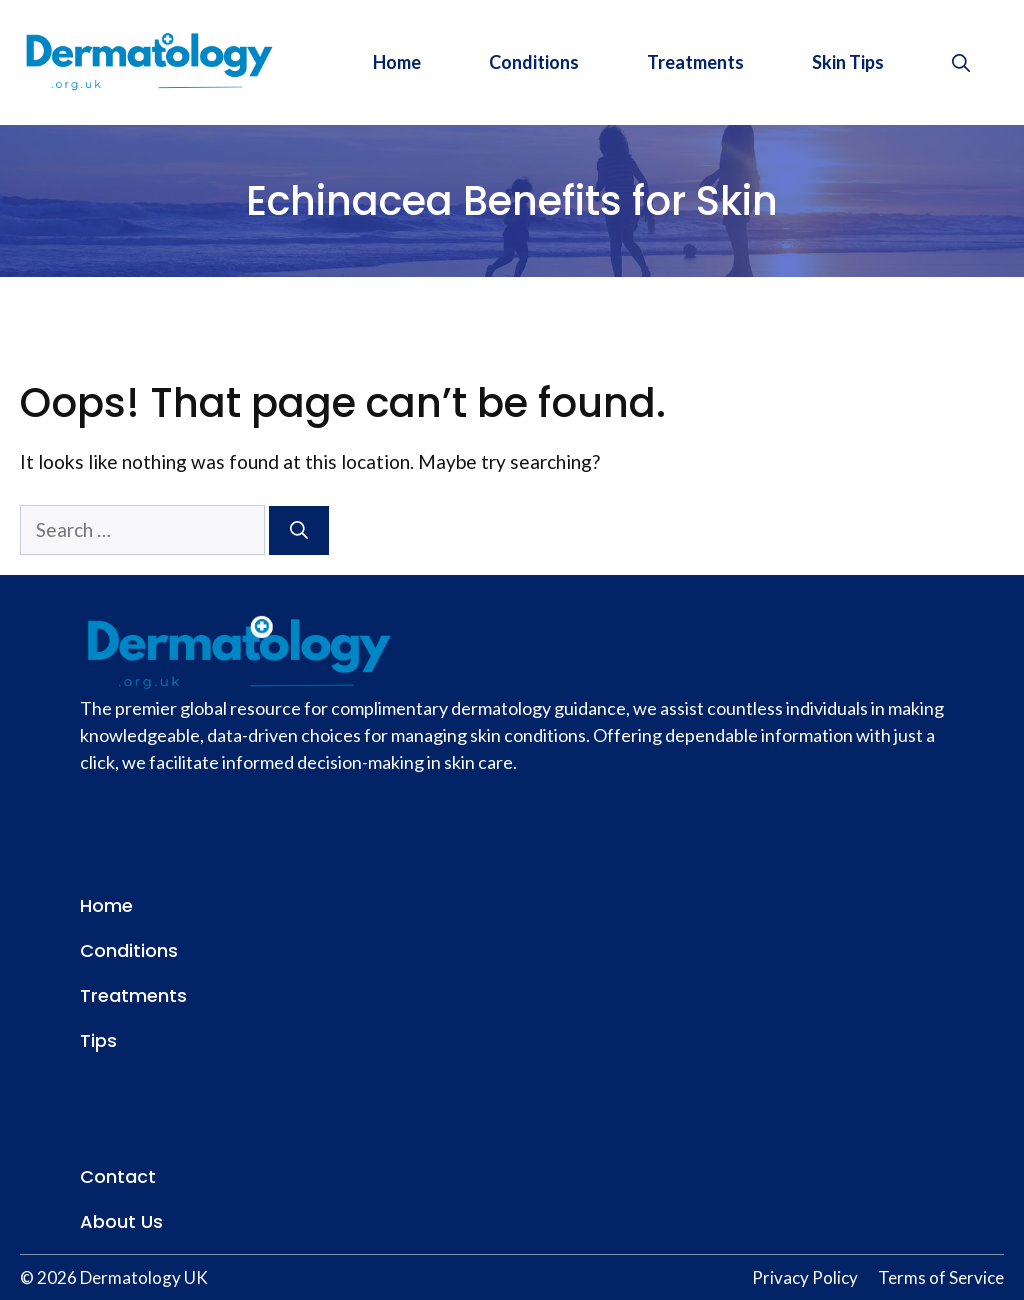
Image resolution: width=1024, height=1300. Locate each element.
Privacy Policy (805, 1277)
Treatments (695, 62)
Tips (98, 1040)
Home (397, 62)
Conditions (534, 62)
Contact (118, 1176)
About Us (121, 1221)
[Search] (299, 530)
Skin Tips (848, 62)
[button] (961, 62)
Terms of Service (941, 1277)
